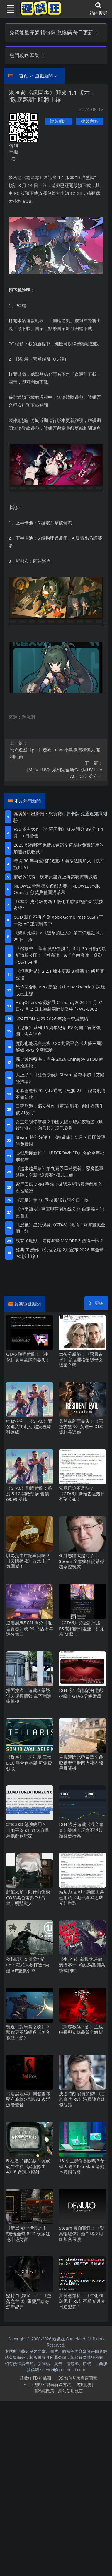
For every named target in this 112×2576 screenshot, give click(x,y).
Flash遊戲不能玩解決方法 (47, 2384)
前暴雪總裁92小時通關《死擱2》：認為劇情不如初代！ (61, 1093)
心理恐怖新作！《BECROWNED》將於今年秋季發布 (60, 1156)
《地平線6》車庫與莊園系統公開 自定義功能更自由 (60, 1212)
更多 (96, 1303)
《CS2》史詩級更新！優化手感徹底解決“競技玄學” (58, 904)
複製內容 (90, 121)
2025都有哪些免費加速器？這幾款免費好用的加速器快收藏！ (58, 848)
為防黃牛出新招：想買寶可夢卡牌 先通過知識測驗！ (60, 817)
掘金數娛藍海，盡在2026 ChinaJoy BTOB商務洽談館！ (59, 1062)
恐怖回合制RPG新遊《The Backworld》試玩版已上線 (60, 990)
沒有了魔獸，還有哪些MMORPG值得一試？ (60, 1240)
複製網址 (58, 121)
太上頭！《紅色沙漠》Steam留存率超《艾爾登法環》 (60, 1078)
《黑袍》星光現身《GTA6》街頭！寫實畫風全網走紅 (60, 1228)
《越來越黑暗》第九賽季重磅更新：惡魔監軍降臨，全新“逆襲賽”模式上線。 (59, 1171)
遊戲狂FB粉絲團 (35, 2378)
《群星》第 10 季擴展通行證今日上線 (52, 1200)
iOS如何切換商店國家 (77, 2378)
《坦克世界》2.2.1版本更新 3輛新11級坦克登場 (60, 974)
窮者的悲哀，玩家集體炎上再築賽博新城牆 (55, 877)
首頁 (23, 75)
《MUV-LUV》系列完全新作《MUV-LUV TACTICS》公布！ (56, 769)
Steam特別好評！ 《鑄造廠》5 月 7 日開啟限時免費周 (60, 1140)
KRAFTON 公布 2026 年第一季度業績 (52, 1019)
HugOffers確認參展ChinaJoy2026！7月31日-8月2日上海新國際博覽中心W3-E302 (59, 1005)
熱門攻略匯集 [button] (27, 55)
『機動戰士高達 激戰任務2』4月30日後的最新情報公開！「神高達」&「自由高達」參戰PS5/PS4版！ (61, 955)
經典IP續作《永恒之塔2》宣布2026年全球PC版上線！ (60, 1253)
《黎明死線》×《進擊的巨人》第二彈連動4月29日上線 (58, 936)
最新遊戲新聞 (27, 1304)
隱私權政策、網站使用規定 (58, 2390)
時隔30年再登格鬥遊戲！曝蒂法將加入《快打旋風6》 (58, 864)
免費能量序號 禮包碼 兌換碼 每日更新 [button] (54, 32)
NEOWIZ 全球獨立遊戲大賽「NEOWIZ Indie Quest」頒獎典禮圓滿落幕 (57, 889)
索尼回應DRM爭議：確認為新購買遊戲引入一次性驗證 (61, 1187)
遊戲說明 (85, 2384)
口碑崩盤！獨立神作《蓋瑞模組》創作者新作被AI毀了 (59, 1109)
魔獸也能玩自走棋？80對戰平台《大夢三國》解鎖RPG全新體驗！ (60, 1046)
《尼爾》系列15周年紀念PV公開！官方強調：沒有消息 (58, 1030)
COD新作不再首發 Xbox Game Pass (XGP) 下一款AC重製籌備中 (58, 920)
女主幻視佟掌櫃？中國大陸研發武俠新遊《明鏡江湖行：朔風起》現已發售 (59, 1125)
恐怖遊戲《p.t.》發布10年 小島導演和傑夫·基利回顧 (56, 749)
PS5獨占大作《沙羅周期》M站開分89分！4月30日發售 (58, 832)
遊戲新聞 (44, 75)
